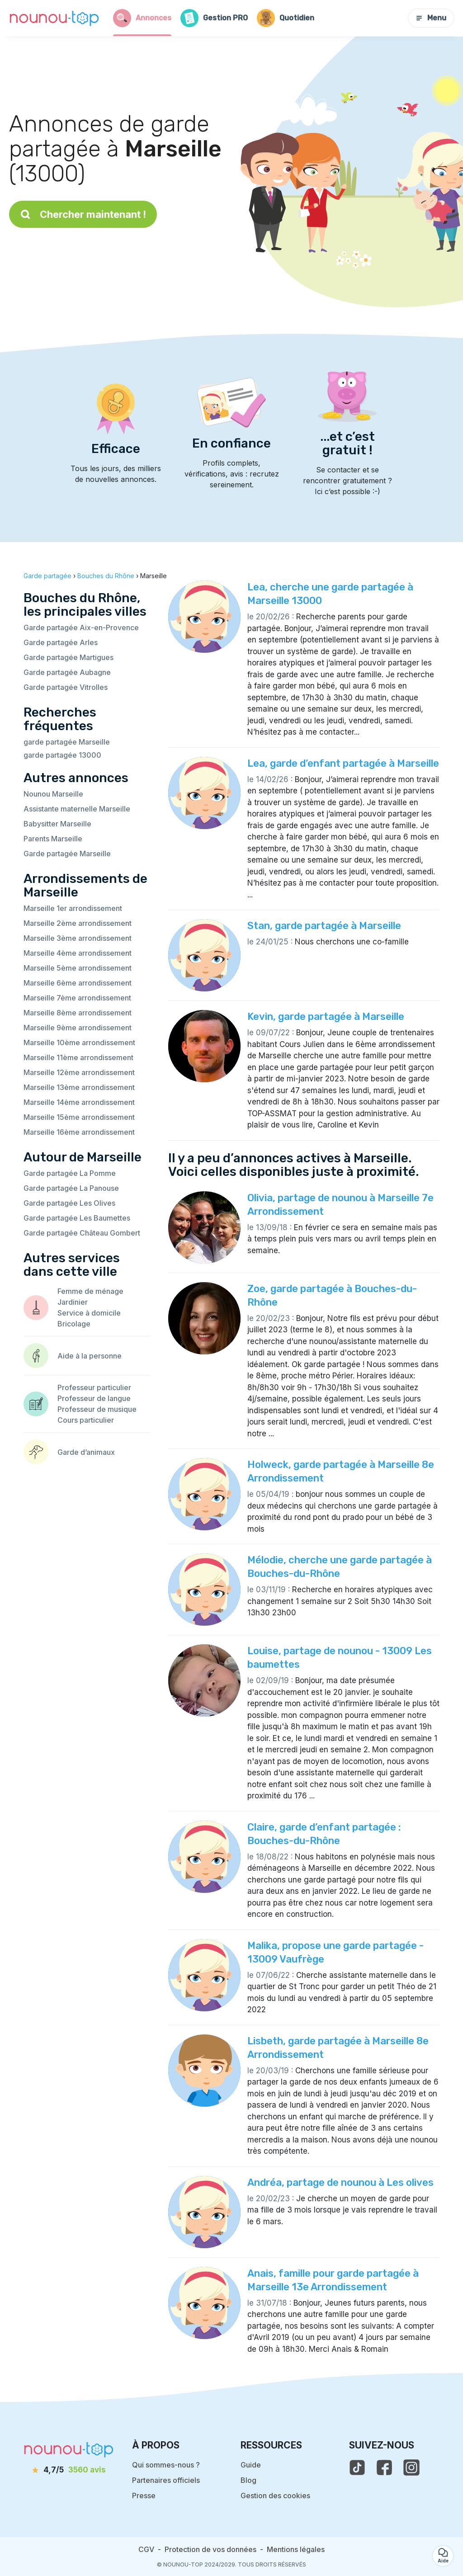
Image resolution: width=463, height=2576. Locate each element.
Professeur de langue (94, 1398)
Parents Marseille (53, 838)
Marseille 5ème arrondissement (78, 967)
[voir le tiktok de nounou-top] (357, 2467)
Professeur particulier (94, 1387)
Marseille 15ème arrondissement (79, 1117)
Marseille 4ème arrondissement (78, 953)
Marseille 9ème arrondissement (78, 1027)
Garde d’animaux (86, 1452)
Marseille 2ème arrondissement (78, 923)
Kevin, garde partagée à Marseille (325, 1016)
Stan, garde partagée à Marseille (324, 926)
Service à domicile (89, 1312)
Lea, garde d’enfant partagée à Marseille (343, 763)
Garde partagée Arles (61, 642)
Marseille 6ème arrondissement (78, 982)
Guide (251, 2464)
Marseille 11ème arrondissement (78, 1057)
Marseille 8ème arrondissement (78, 1012)
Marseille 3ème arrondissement (78, 938)
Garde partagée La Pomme (70, 1173)
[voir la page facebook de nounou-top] (384, 2467)
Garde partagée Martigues (68, 657)
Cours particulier (85, 1420)
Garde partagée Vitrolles (66, 687)
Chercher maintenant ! (83, 214)
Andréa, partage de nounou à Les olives (340, 2182)
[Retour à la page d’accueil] (54, 18)
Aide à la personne (89, 1355)
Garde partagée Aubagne (67, 672)
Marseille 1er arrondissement (73, 908)
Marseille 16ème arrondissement (79, 1132)
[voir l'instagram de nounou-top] (411, 2467)
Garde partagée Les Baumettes (77, 1217)
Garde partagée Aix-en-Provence (81, 627)
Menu (431, 18)
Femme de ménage (90, 1291)
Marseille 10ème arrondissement (79, 1042)
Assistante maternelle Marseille (77, 808)
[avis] (69, 2470)
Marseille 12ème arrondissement (79, 1072)
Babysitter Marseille (57, 823)
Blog (248, 2480)
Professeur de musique (97, 1409)
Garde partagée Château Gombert (82, 1232)
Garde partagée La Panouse (71, 1188)
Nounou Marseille (53, 793)
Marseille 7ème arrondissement (77, 997)
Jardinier (72, 1302)
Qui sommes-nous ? (166, 2464)
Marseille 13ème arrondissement (79, 1087)
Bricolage (73, 1323)
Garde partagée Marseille (67, 853)
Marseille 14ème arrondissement (79, 1102)
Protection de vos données (210, 2549)
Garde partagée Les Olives (69, 1203)
